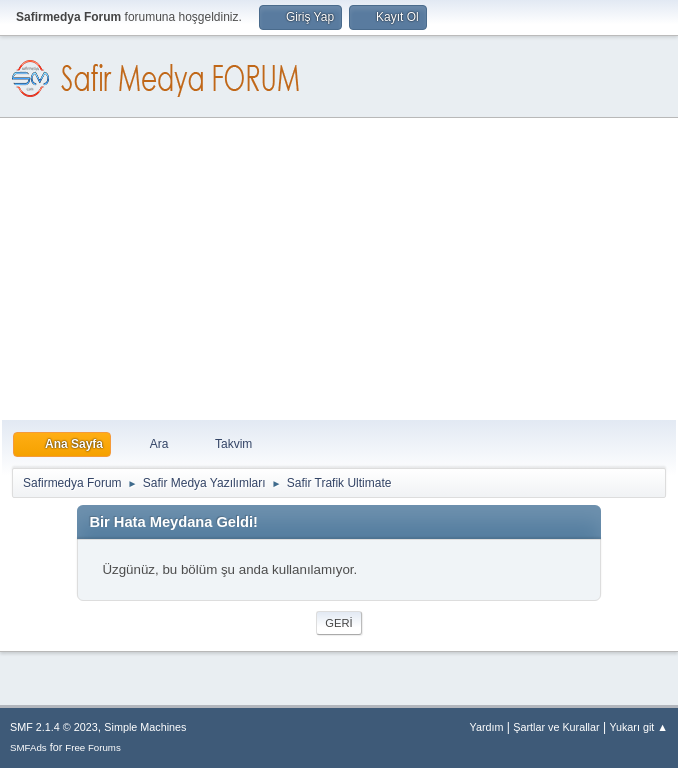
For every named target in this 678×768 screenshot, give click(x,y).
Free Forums (93, 747)
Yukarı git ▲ (638, 727)
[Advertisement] (339, 270)
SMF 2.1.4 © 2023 (54, 727)
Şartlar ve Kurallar (556, 727)
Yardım (487, 727)
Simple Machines (145, 727)
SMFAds (28, 747)
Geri (338, 623)
